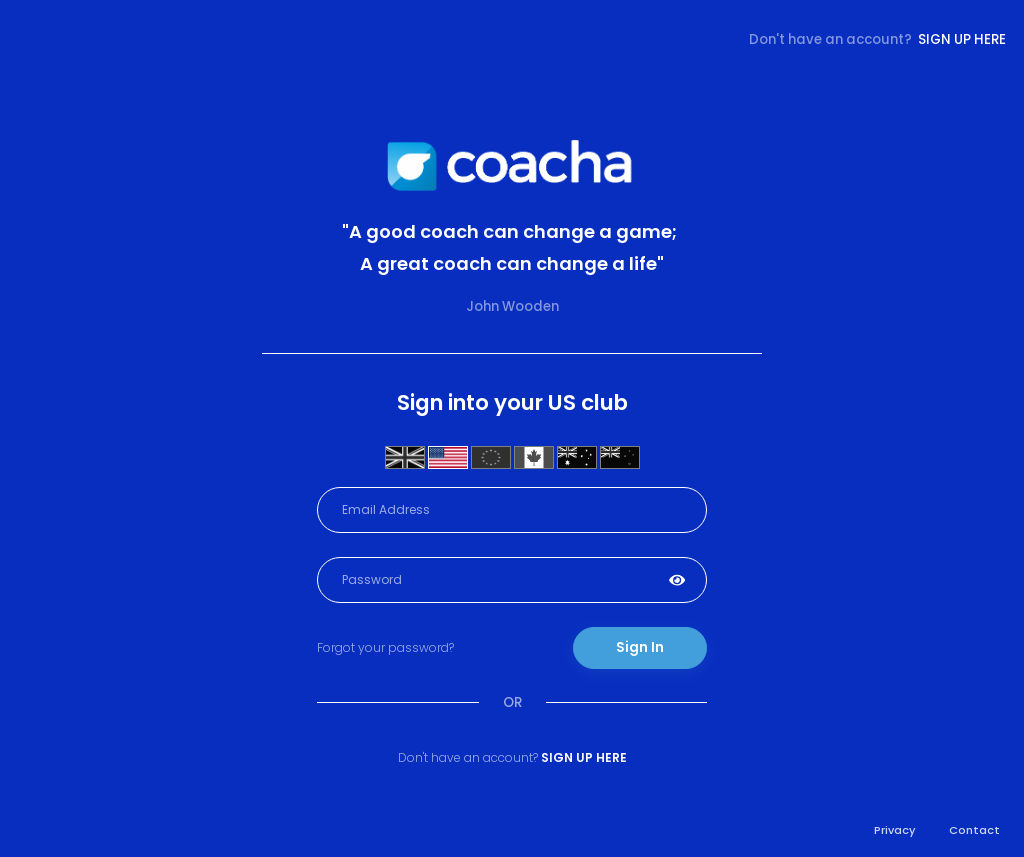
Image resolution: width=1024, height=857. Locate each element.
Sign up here (962, 39)
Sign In (640, 647)
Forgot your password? (385, 647)
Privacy (895, 830)
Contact (974, 830)
